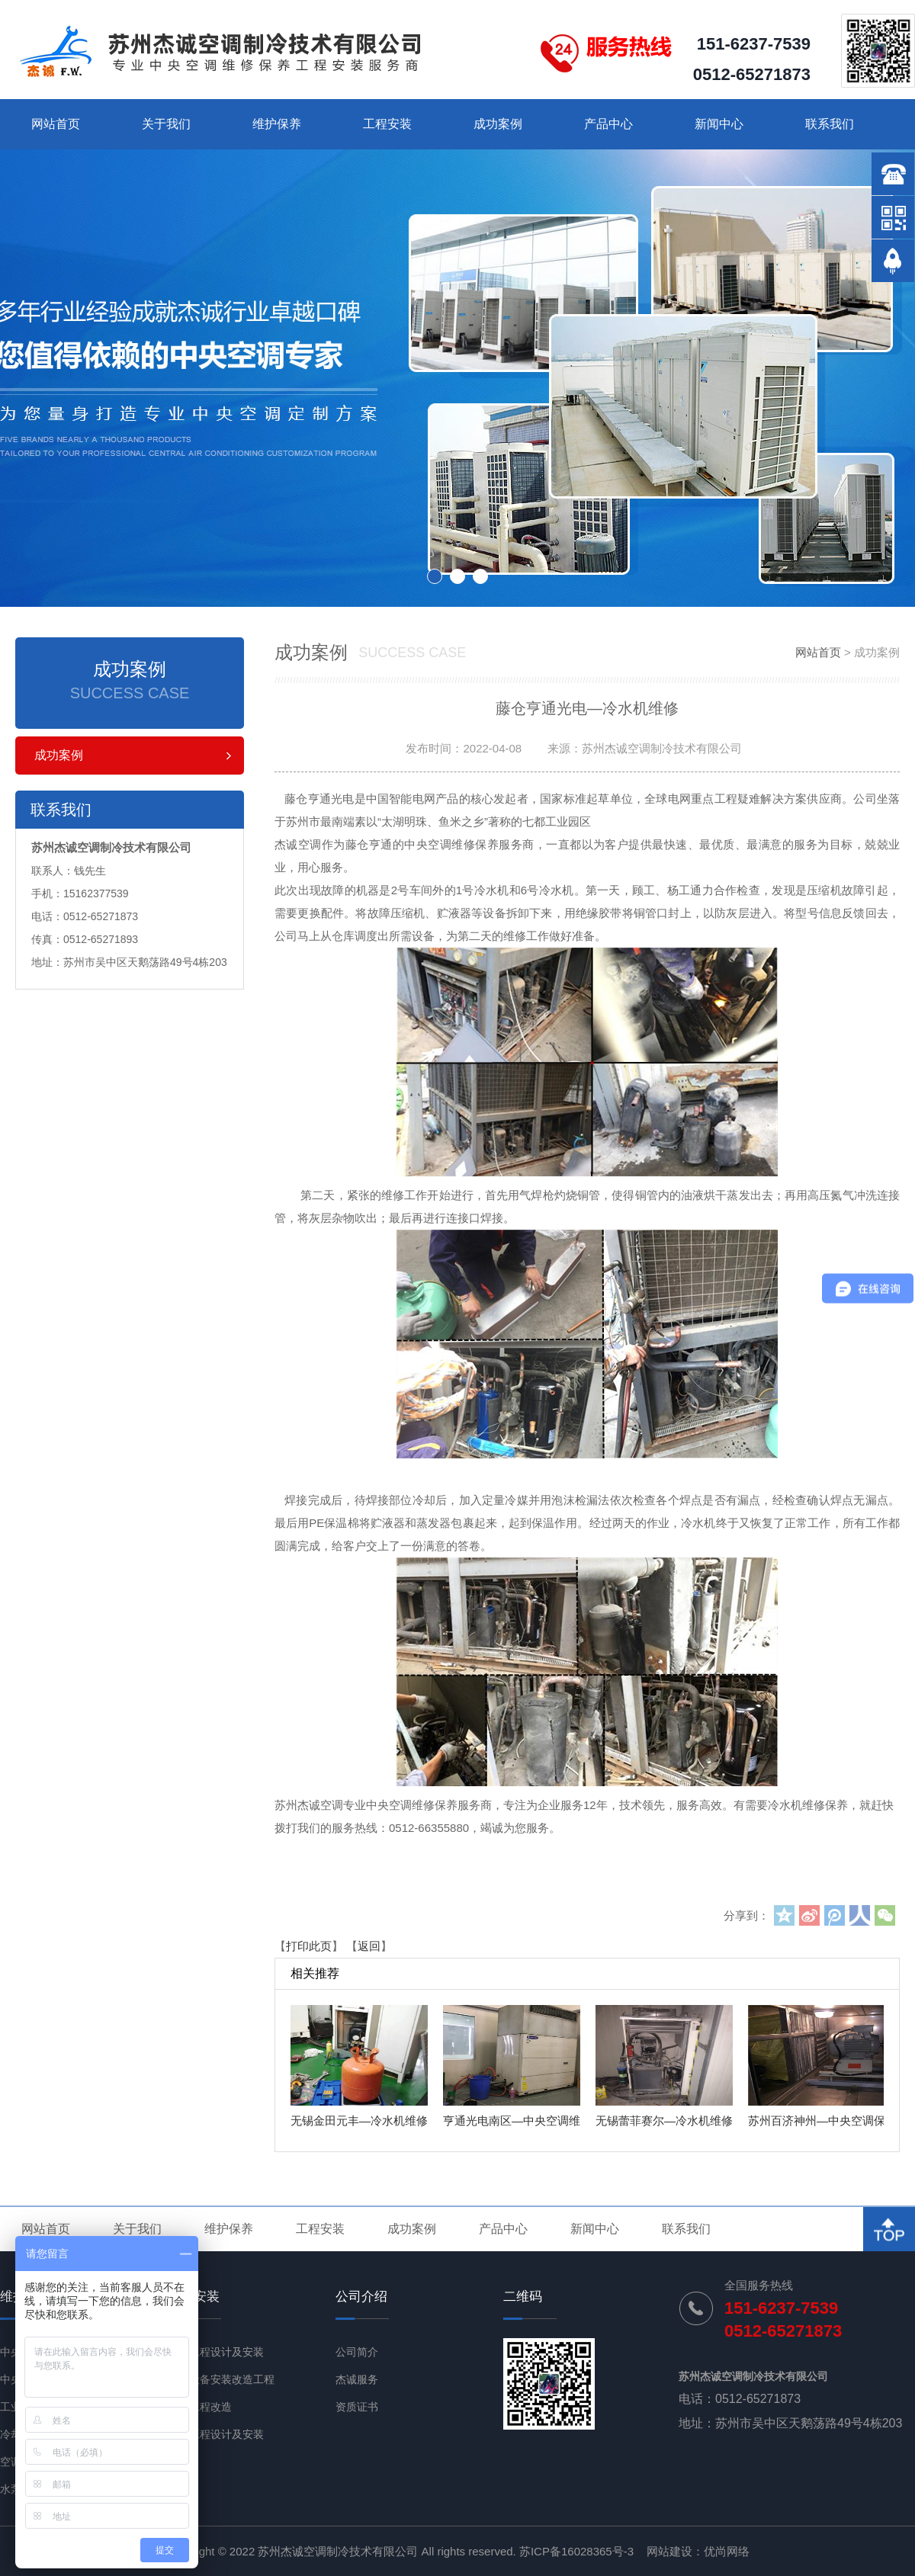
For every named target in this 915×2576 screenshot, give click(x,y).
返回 (369, 1945)
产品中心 (608, 123)
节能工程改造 (200, 2407)
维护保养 (276, 123)
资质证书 (357, 2407)
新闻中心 (719, 123)
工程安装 (387, 123)
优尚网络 (727, 2551)
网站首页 (55, 123)
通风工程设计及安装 (216, 2352)
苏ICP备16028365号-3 (576, 2551)
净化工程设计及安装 (216, 2434)
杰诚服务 (357, 2379)
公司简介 (357, 2352)
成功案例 (498, 123)
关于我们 (166, 123)
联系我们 (829, 123)
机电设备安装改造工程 (221, 2379)
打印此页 (309, 1945)
